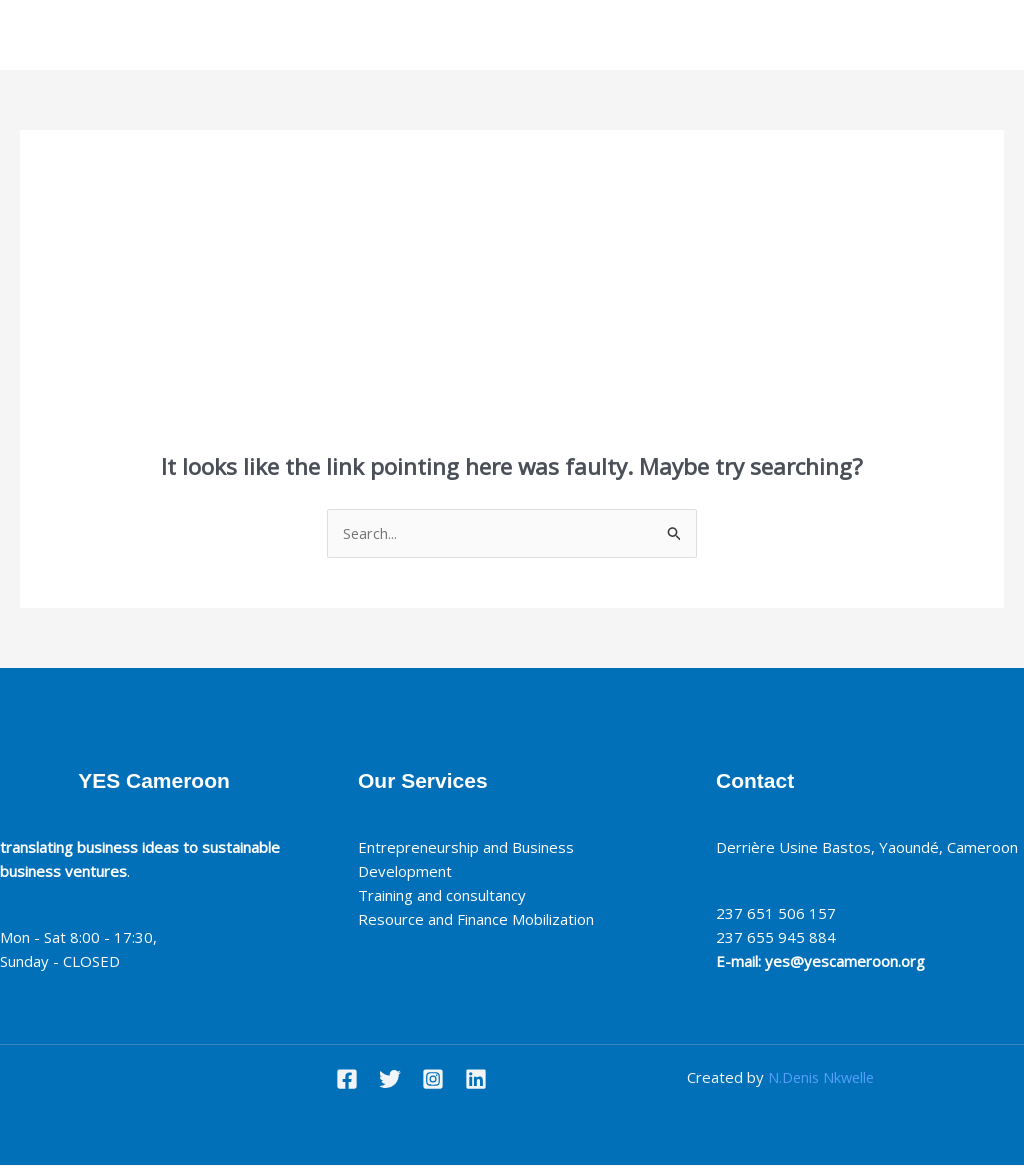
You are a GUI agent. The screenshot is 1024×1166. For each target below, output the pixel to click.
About (436, 35)
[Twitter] (390, 1080)
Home (364, 35)
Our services (531, 35)
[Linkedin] (476, 1080)
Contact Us (643, 35)
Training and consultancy (446, 896)
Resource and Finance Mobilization (480, 920)
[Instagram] (433, 1080)
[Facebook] (347, 1080)
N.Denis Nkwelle (821, 1078)
